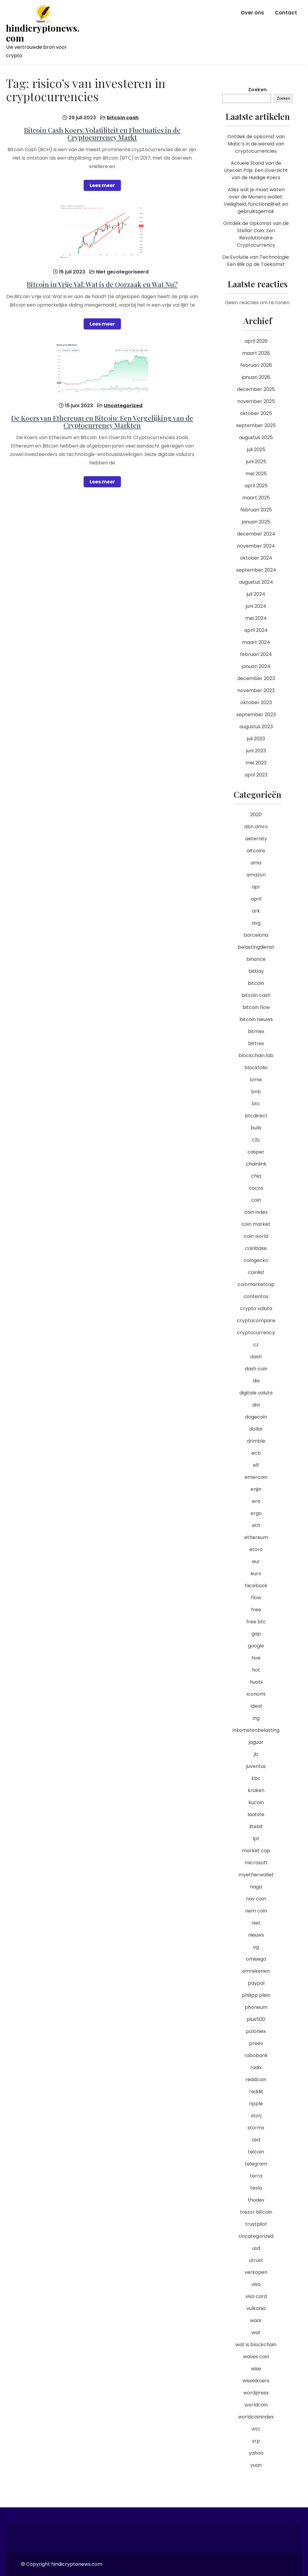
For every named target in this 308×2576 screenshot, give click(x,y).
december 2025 (256, 389)
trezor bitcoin (256, 2212)
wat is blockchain (256, 2344)
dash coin (256, 1368)
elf (256, 1465)
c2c (256, 1139)
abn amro (256, 826)
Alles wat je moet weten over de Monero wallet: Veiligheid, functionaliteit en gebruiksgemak (256, 200)
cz (256, 1344)
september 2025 (256, 425)
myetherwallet (256, 1874)
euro (256, 1573)
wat (255, 2332)
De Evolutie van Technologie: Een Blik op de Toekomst (256, 261)
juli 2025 (256, 449)
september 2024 (256, 570)
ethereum (256, 1537)
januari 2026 (256, 377)
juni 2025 (256, 461)
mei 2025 (256, 473)
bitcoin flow (256, 1007)
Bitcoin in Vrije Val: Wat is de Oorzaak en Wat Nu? (102, 284)
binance (256, 959)
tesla (256, 2187)
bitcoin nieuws (256, 1019)
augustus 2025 (256, 437)
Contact (286, 12)
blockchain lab (256, 1055)
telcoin (256, 2151)
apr (256, 886)
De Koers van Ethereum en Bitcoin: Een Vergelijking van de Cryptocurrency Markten (102, 422)
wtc (255, 2428)
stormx (256, 2127)
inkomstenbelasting (256, 1730)
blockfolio (256, 1067)
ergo (256, 1513)
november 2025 (256, 401)
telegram (256, 2163)
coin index (256, 1212)
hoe (255, 1657)
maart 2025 (256, 497)
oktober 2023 (256, 702)
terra (256, 2175)
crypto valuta (256, 1308)
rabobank (256, 2055)
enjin (256, 1489)
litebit (256, 1826)
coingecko (256, 1260)
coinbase (256, 1248)
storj (256, 2115)
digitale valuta (256, 1392)
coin (256, 1200)
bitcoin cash (123, 117)
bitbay (256, 971)
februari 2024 (256, 654)
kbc (255, 1778)
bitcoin (256, 983)
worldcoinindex (256, 2416)
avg (256, 923)
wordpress (256, 2392)
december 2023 (256, 678)
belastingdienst (256, 947)
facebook (256, 1585)
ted (256, 2139)
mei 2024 (256, 618)
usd (256, 2248)
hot (256, 1669)
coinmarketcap (256, 1284)
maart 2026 (256, 353)
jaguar (256, 1742)
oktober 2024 (256, 557)
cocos (256, 1188)
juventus (256, 1766)
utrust (256, 2260)
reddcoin (255, 2079)
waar (256, 2320)
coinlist (256, 1272)
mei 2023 (255, 762)
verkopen (256, 2272)
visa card (256, 2296)
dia (256, 1380)
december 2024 (256, 533)
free (256, 1609)
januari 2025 (256, 521)
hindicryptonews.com (42, 33)
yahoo (256, 2453)
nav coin (256, 1898)
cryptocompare (256, 1320)
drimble (256, 1441)
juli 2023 (256, 738)
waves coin (256, 2356)
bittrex (256, 1043)
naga (256, 1886)
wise (256, 2368)
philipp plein (256, 1995)
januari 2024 (256, 666)
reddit (256, 2091)
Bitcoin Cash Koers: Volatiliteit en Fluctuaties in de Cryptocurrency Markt (102, 134)
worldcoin (256, 2404)
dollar (256, 1428)
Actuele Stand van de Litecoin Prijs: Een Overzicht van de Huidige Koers (256, 170)
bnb (256, 1091)
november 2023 (256, 690)
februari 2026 (256, 365)
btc (256, 1103)
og (256, 1947)
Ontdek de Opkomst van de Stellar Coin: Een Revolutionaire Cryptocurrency (256, 234)
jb (256, 1754)
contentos (256, 1296)
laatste (256, 1814)
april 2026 (256, 341)
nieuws (256, 1934)
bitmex (256, 1031)
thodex (256, 2200)
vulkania (256, 2308)
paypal (256, 1983)
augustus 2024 (256, 582)
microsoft (256, 1862)
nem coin (256, 1910)
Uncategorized (123, 405)
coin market (256, 1224)
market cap (256, 1850)
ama (256, 862)
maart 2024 (256, 642)
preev (256, 2043)
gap (256, 1633)
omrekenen (256, 1971)
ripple (256, 2103)
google (256, 1645)
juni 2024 (256, 606)
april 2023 (256, 774)
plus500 (256, 2019)
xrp (256, 2440)
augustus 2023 (256, 726)
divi (256, 1404)
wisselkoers (256, 2380)
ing (256, 1718)
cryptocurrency (256, 1332)
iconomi (256, 1694)
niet (255, 1922)
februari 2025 (256, 509)
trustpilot (256, 2224)
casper (256, 1151)
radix (256, 2067)
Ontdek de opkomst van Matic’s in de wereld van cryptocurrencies (256, 144)
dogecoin (256, 1416)
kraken (256, 1790)
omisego (256, 1959)
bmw (256, 1079)
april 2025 (256, 485)
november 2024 (256, 545)
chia (256, 1175)
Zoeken (257, 89)
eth (256, 1525)
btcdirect (256, 1115)
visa (255, 2284)
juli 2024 (256, 594)
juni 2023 (256, 750)
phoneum (256, 2007)
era (256, 1501)
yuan (256, 2465)
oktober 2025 (256, 413)
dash (256, 1356)
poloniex (256, 2031)
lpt (256, 1838)
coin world (256, 1236)
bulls (256, 1127)
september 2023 (256, 714)
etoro (256, 1549)
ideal (256, 1706)
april (256, 898)
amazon (256, 874)
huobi (256, 1681)
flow (256, 1597)
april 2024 (256, 630)
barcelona (256, 935)
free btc (256, 1621)
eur (256, 1561)
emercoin (256, 1477)
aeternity (256, 838)
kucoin (256, 1802)
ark (256, 910)
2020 (256, 814)
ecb (256, 1453)
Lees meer (102, 185)
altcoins (256, 850)
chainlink (256, 1163)
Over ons (252, 12)
